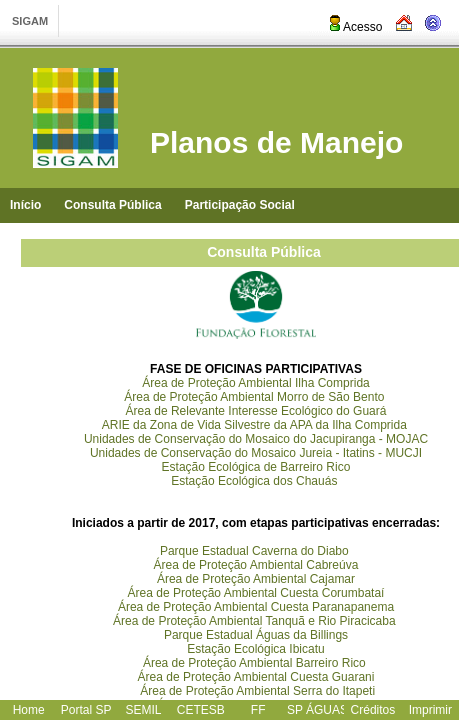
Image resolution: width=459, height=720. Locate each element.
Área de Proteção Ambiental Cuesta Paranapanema (256, 607)
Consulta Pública (112, 205)
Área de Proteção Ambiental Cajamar (256, 579)
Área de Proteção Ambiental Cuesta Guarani (256, 677)
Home (29, 710)
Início (25, 205)
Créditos (373, 710)
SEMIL (143, 710)
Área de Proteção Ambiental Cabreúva (256, 565)
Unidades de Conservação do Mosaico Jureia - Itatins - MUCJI (256, 453)
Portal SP (86, 710)
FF (258, 710)
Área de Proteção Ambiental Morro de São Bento (254, 397)
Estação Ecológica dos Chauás (255, 481)
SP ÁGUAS (317, 710)
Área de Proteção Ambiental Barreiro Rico (254, 663)
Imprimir (430, 710)
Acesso (354, 27)
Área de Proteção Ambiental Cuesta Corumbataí (256, 593)
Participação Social (240, 205)
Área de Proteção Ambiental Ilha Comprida (255, 383)
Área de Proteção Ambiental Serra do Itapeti (257, 691)
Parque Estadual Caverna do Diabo (254, 551)
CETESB (201, 710)
